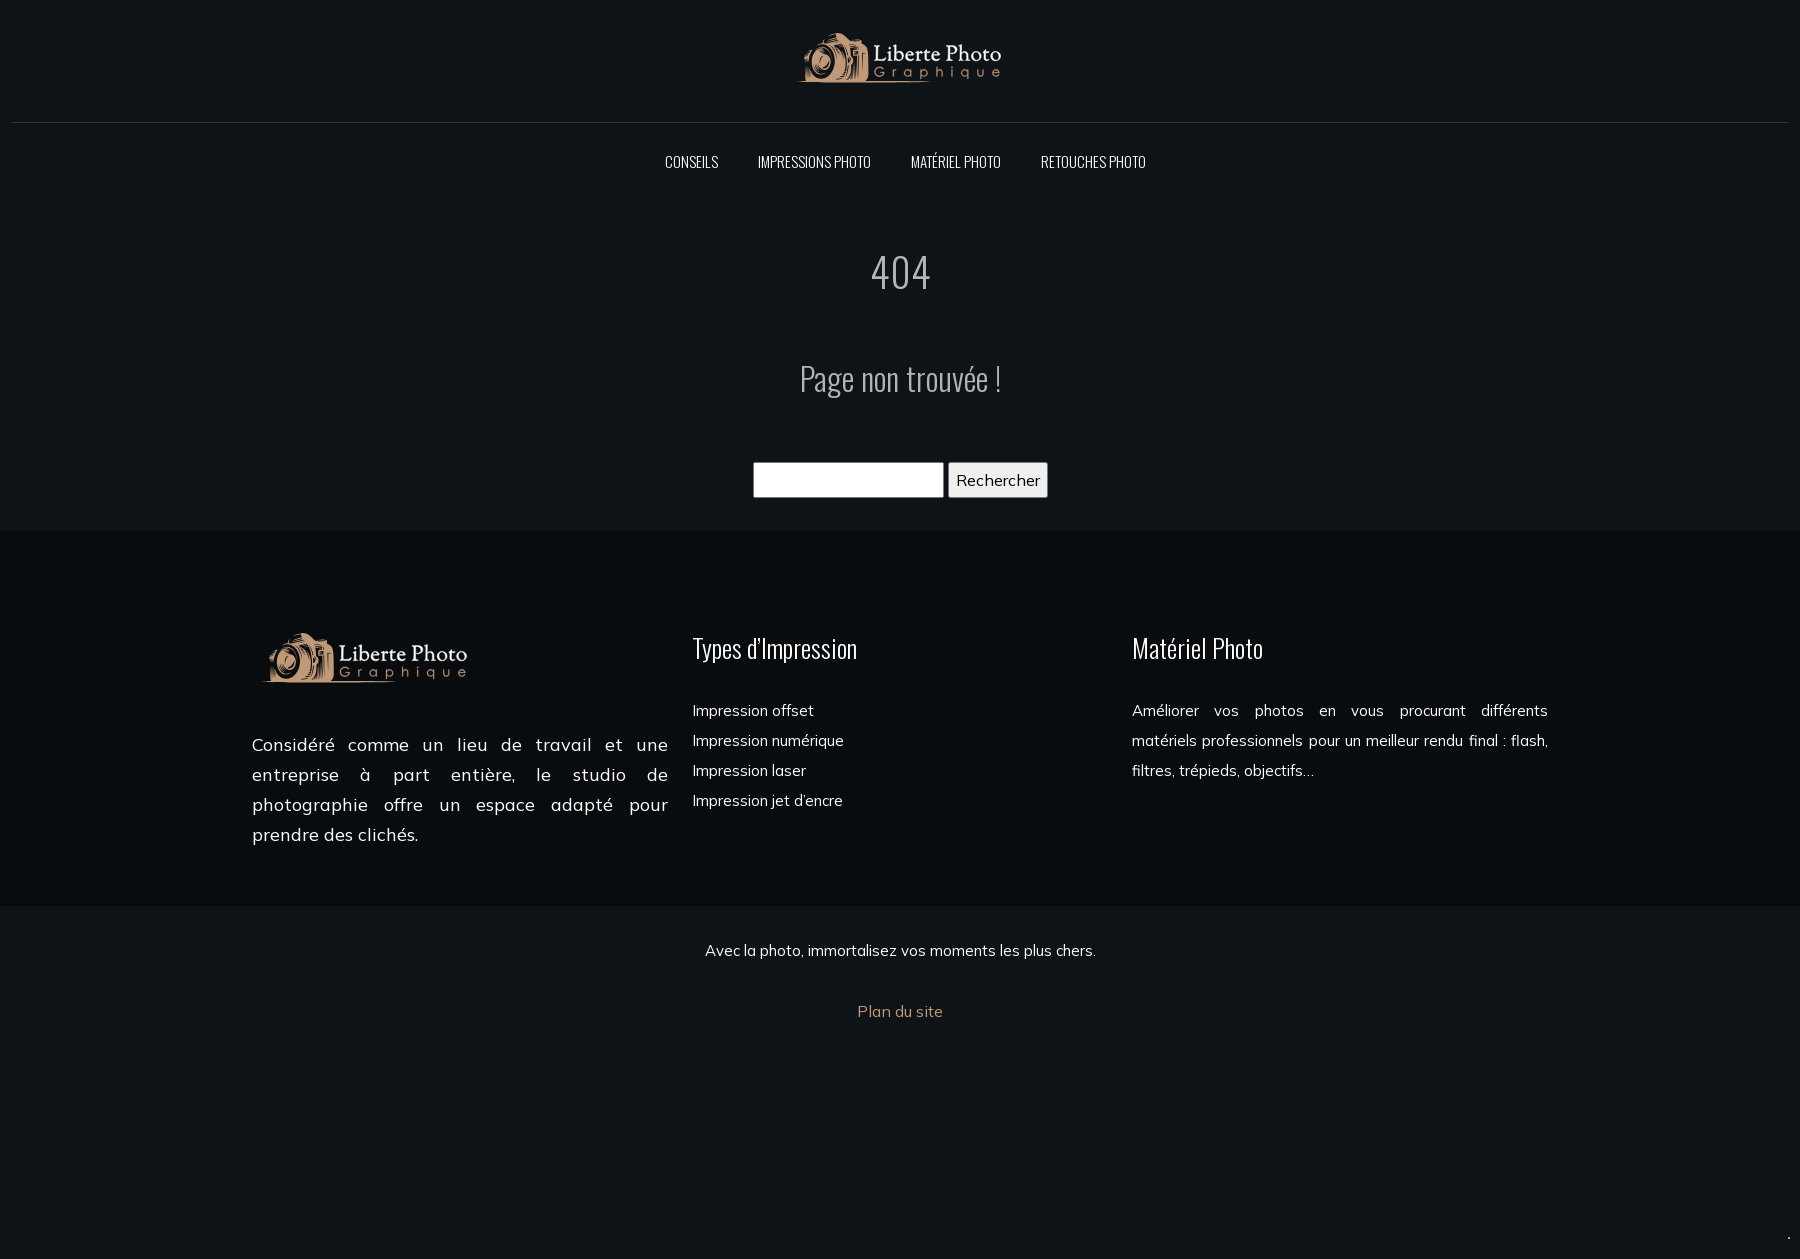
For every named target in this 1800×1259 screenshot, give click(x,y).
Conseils (691, 161)
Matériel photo (956, 161)
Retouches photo (1093, 161)
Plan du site (900, 1011)
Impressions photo (814, 161)
